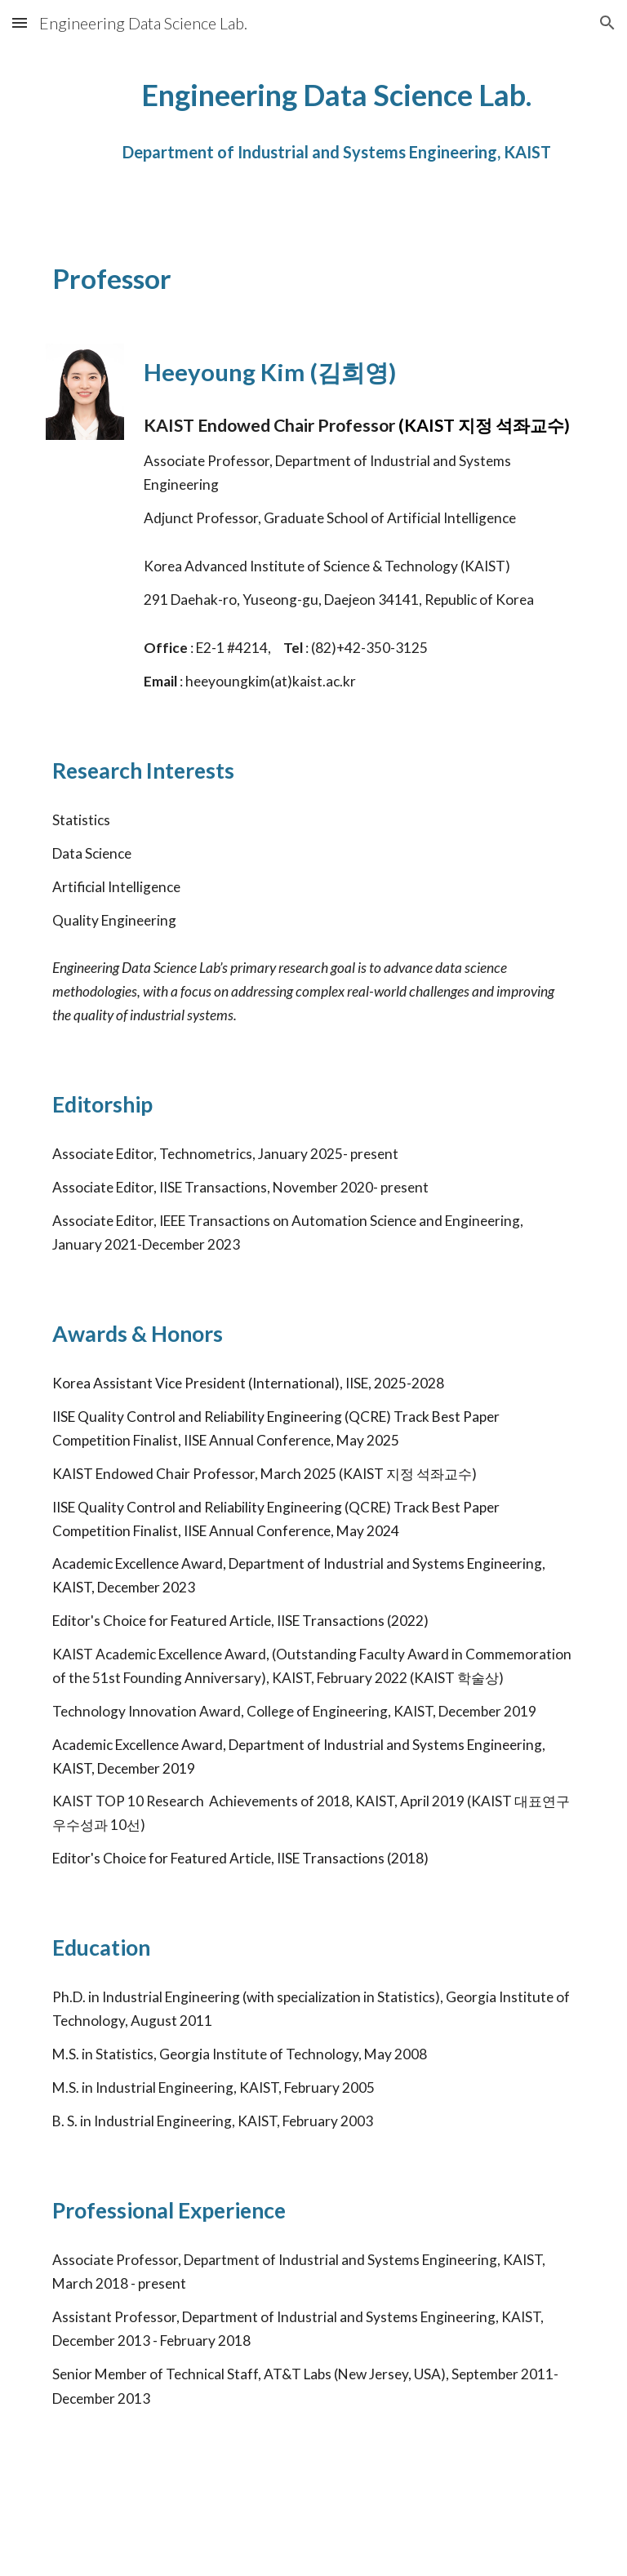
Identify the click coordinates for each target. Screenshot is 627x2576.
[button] (19, 22)
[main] (335, 128)
